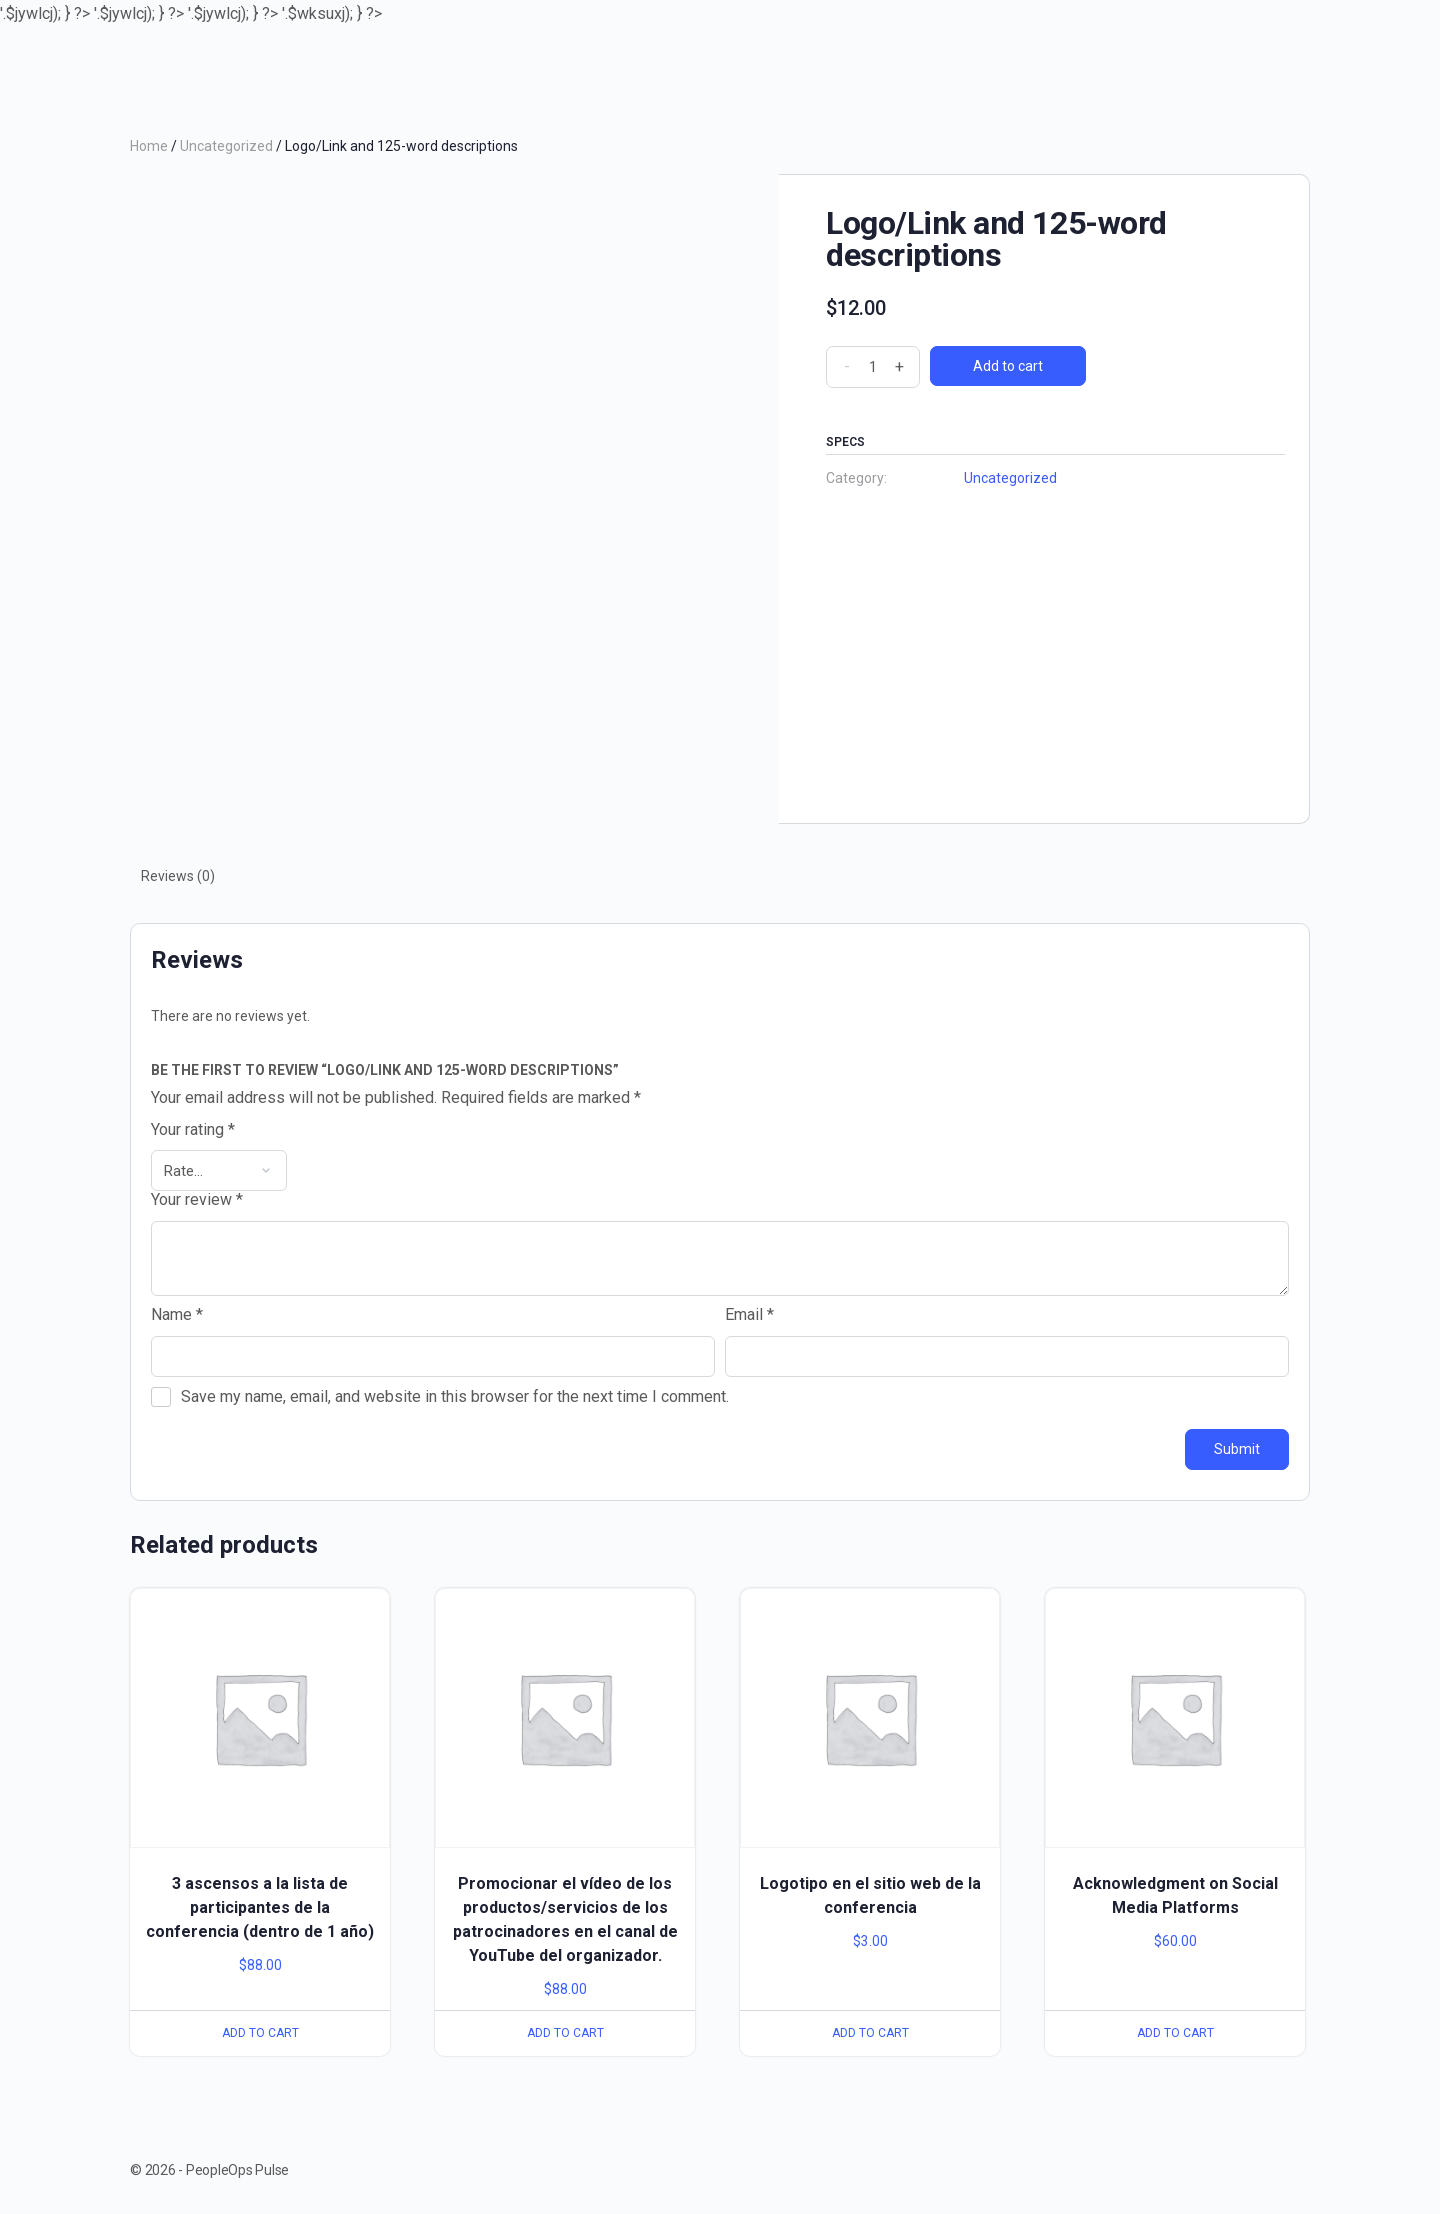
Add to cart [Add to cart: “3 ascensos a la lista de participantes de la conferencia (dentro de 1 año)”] (260, 2033)
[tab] (178, 876)
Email (749, 1315)
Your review (197, 1200)
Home (149, 146)
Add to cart (1008, 366)
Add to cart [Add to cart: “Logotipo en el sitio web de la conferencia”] (870, 2033)
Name (177, 1315)
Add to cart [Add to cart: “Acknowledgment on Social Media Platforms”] (1175, 2033)
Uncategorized (226, 146)
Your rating (193, 1130)
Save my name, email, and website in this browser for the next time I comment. (455, 1396)
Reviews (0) (178, 876)
